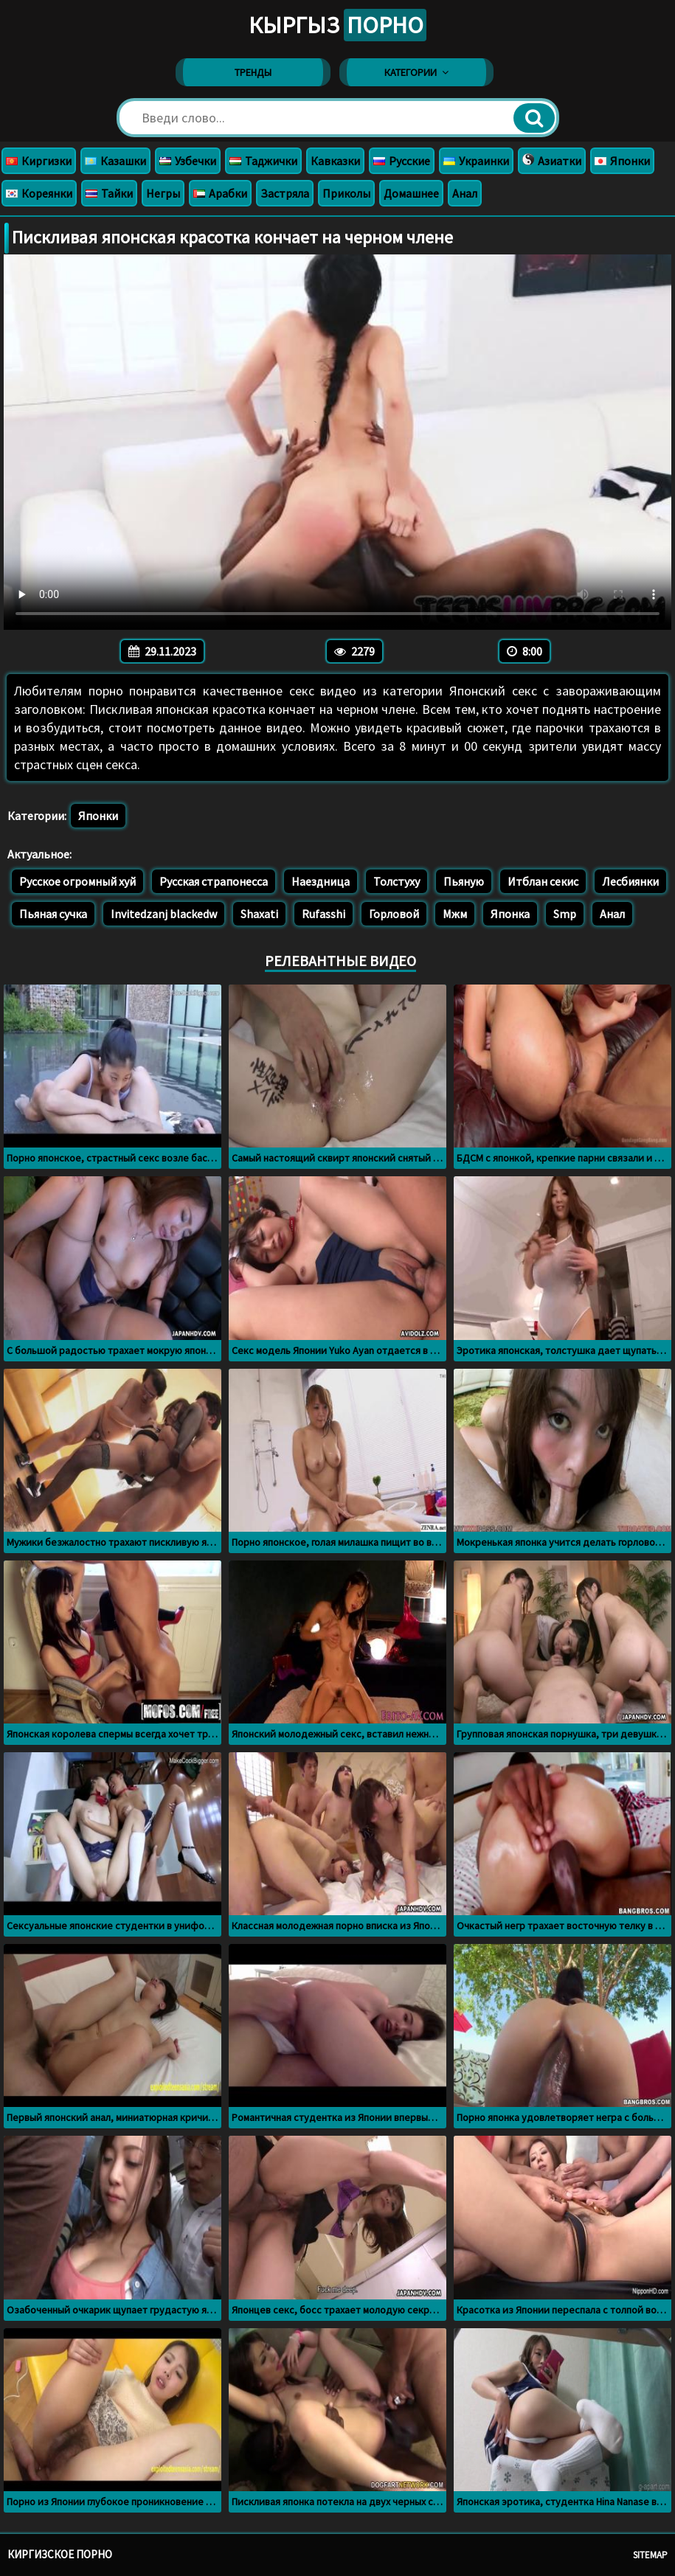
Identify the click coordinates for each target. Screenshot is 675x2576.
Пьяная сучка (53, 913)
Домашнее (411, 193)
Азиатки (551, 160)
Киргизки (39, 160)
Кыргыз (337, 25)
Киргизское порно (59, 2554)
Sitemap (650, 2555)
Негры (163, 193)
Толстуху (396, 881)
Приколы (346, 193)
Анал (464, 193)
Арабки (220, 193)
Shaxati (259, 913)
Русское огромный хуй (77, 881)
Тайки (109, 193)
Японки (622, 160)
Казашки (115, 160)
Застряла (284, 193)
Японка (510, 913)
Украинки (476, 160)
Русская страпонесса (213, 881)
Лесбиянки (630, 881)
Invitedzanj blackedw (164, 913)
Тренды (253, 72)
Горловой (394, 913)
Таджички (263, 160)
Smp (564, 913)
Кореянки (39, 193)
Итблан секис (543, 881)
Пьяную (463, 881)
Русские (401, 160)
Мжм (455, 913)
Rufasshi (323, 913)
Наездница (320, 881)
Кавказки (335, 160)
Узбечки (187, 160)
